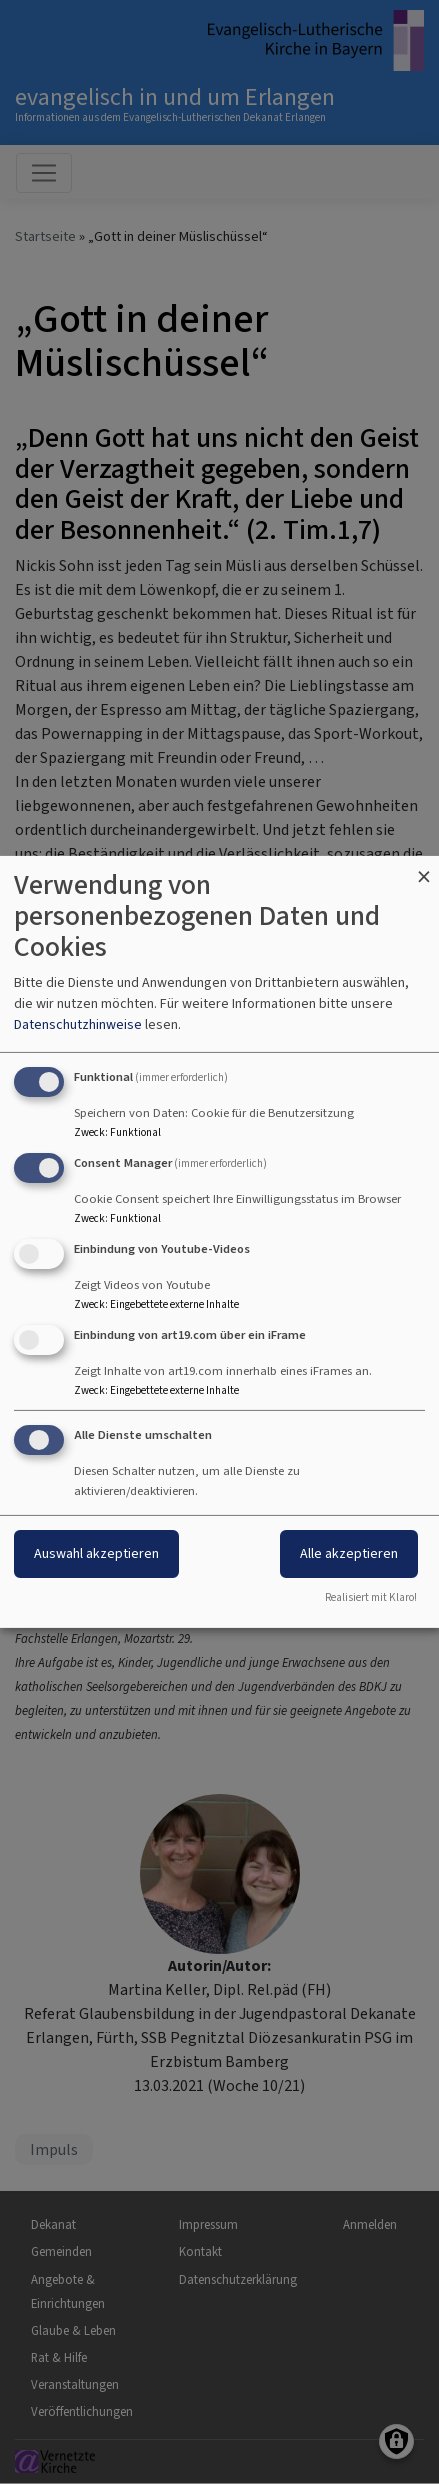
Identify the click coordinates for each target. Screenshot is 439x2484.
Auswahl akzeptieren (96, 1553)
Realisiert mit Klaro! (371, 1597)
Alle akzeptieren (349, 1553)
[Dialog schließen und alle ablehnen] (424, 868)
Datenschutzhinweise (78, 1024)
